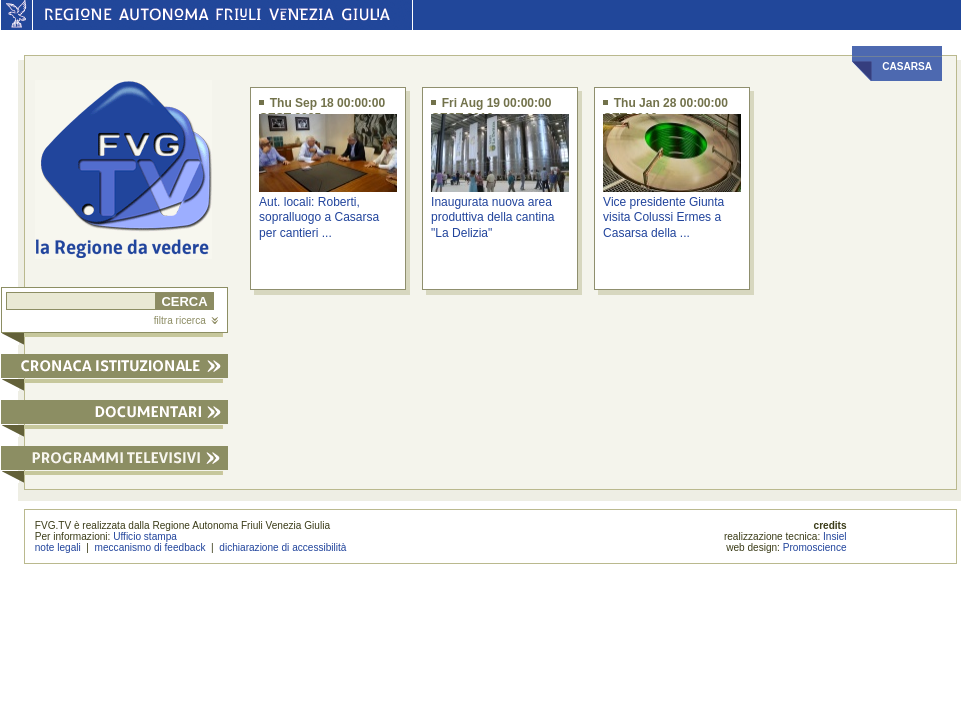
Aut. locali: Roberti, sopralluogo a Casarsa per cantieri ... (319, 217)
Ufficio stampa (145, 536)
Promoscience (815, 547)
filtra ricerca (186, 320)
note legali (58, 547)
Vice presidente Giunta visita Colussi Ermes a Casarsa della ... (663, 217)
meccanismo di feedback (150, 547)
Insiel (835, 536)
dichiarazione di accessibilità (282, 547)
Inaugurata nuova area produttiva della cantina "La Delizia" (492, 217)
